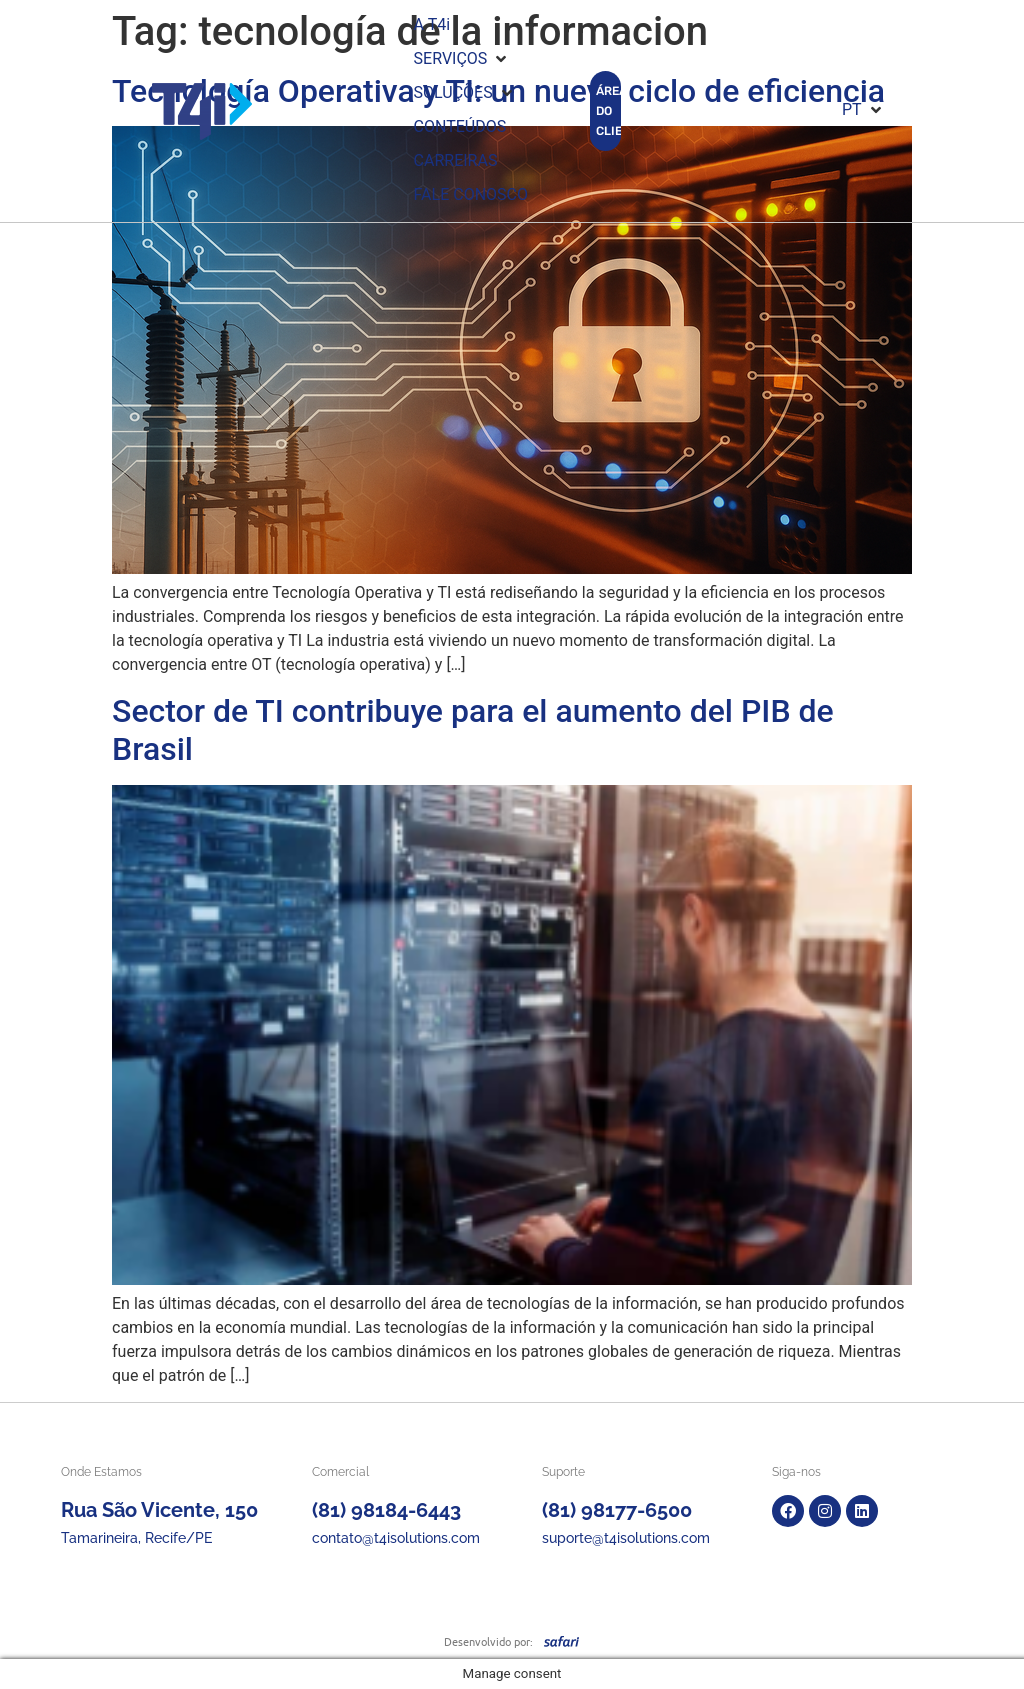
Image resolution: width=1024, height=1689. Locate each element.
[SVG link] (561, 1641)
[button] (462, 59)
